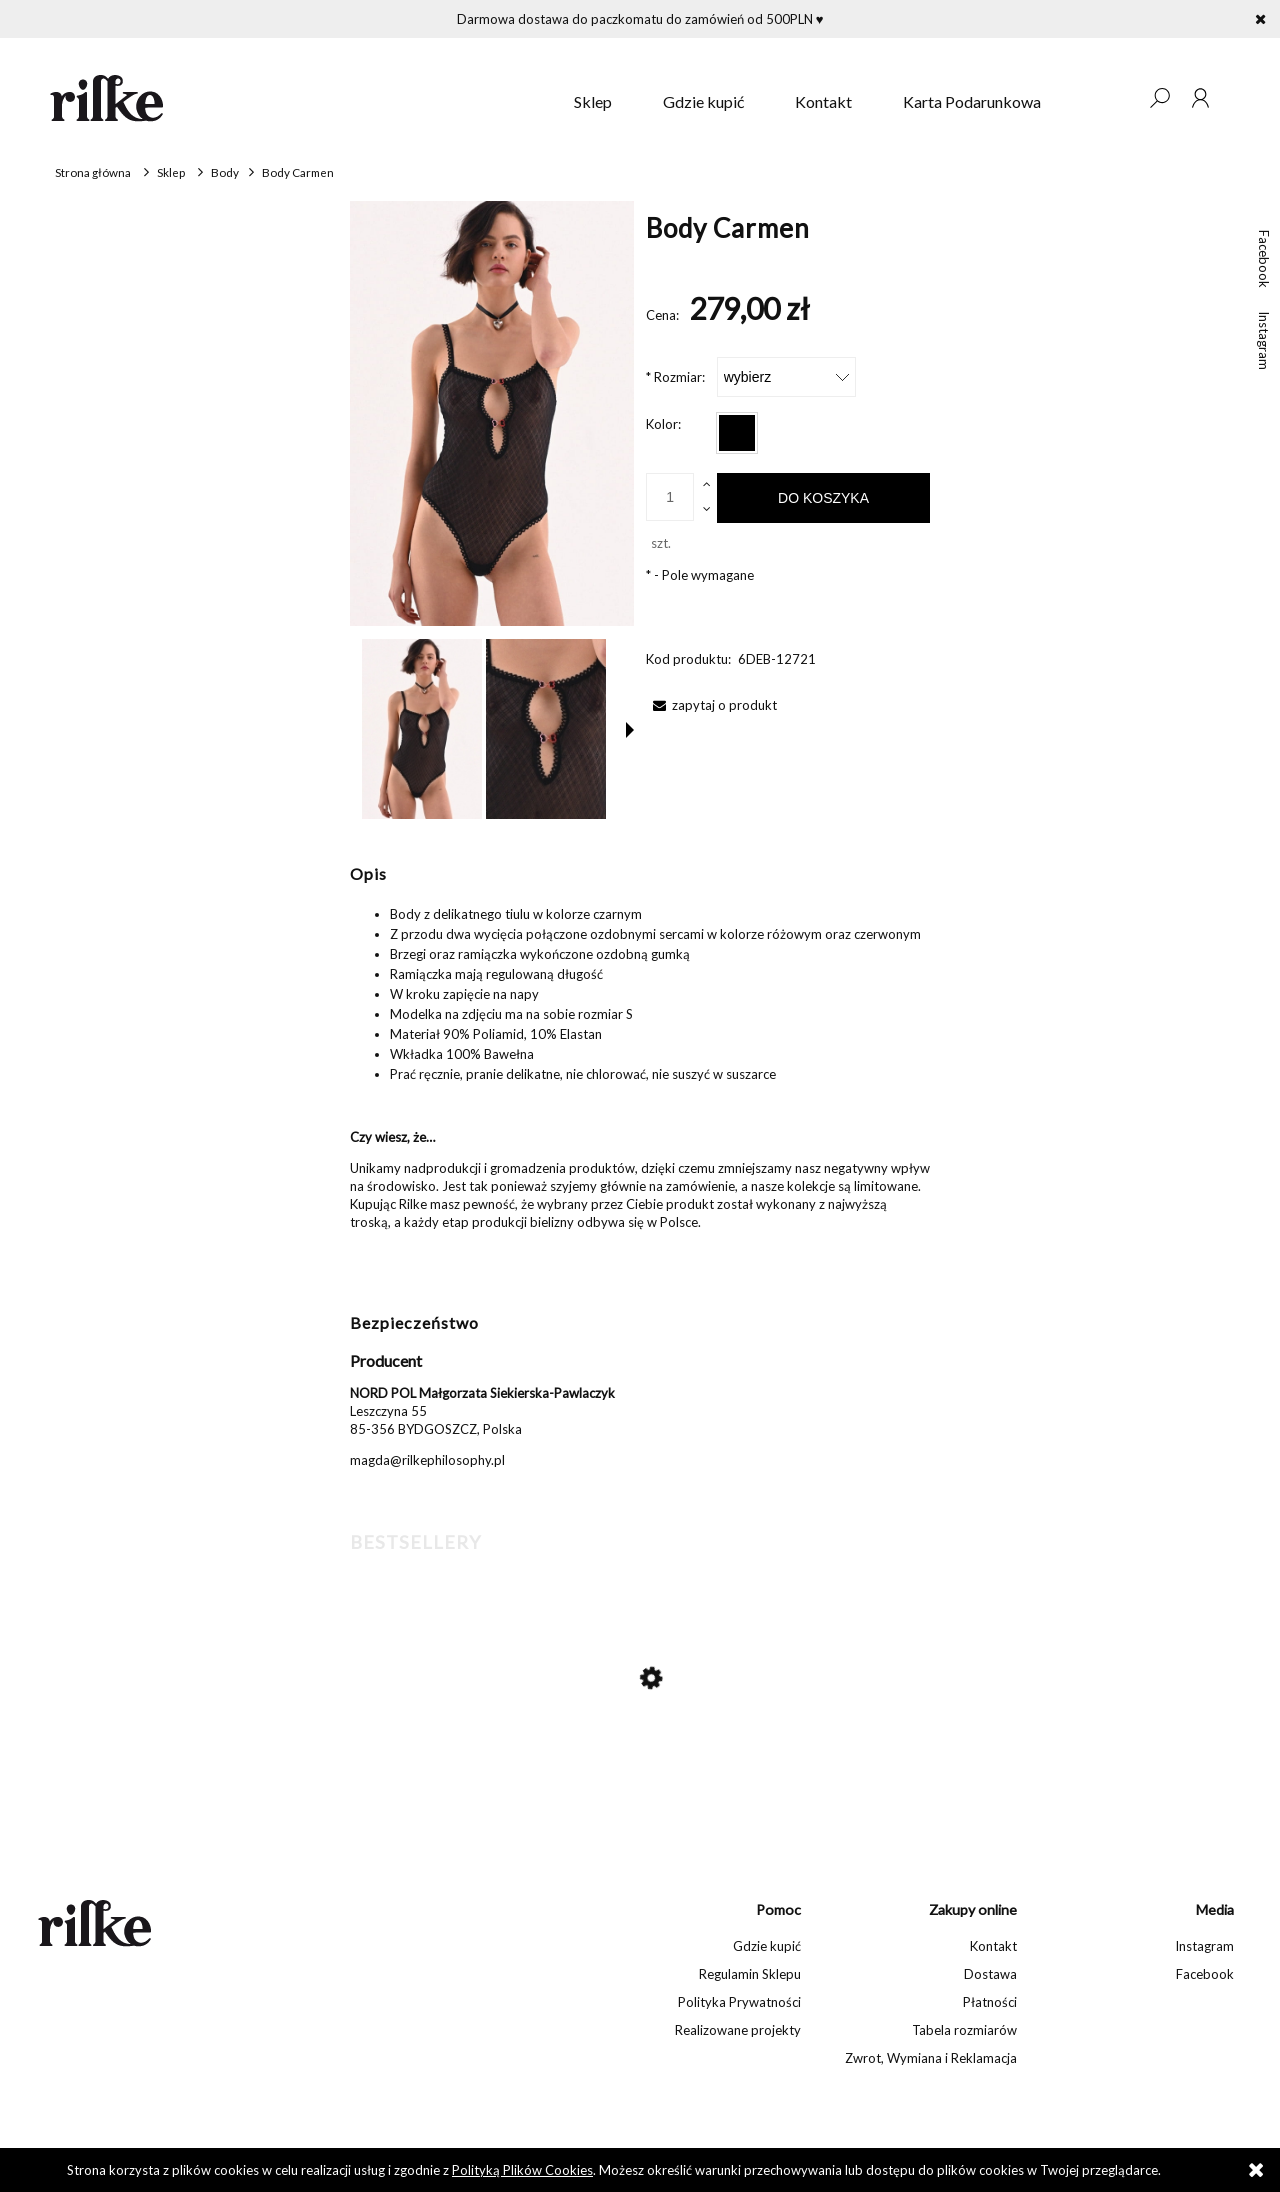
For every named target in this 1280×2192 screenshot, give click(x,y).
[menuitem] (593, 102)
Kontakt (993, 1946)
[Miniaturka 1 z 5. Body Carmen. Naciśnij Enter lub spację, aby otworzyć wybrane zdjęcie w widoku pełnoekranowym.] (422, 729)
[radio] (737, 433)
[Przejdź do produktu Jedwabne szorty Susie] (630, 1762)
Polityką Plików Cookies (522, 2170)
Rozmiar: (675, 377)
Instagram (1264, 340)
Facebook (1264, 259)
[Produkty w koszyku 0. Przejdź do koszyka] (1119, 98)
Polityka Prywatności (739, 2002)
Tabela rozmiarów (964, 2030)
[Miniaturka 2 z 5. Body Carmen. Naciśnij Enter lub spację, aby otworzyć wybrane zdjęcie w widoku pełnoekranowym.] (546, 729)
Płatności (990, 2002)
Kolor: (663, 424)
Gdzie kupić (767, 1946)
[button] (630, 730)
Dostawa (990, 1974)
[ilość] (670, 497)
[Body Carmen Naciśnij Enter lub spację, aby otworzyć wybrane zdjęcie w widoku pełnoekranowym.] (492, 413)
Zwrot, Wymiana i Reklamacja (931, 2058)
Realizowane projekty (738, 2030)
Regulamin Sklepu (750, 1974)
